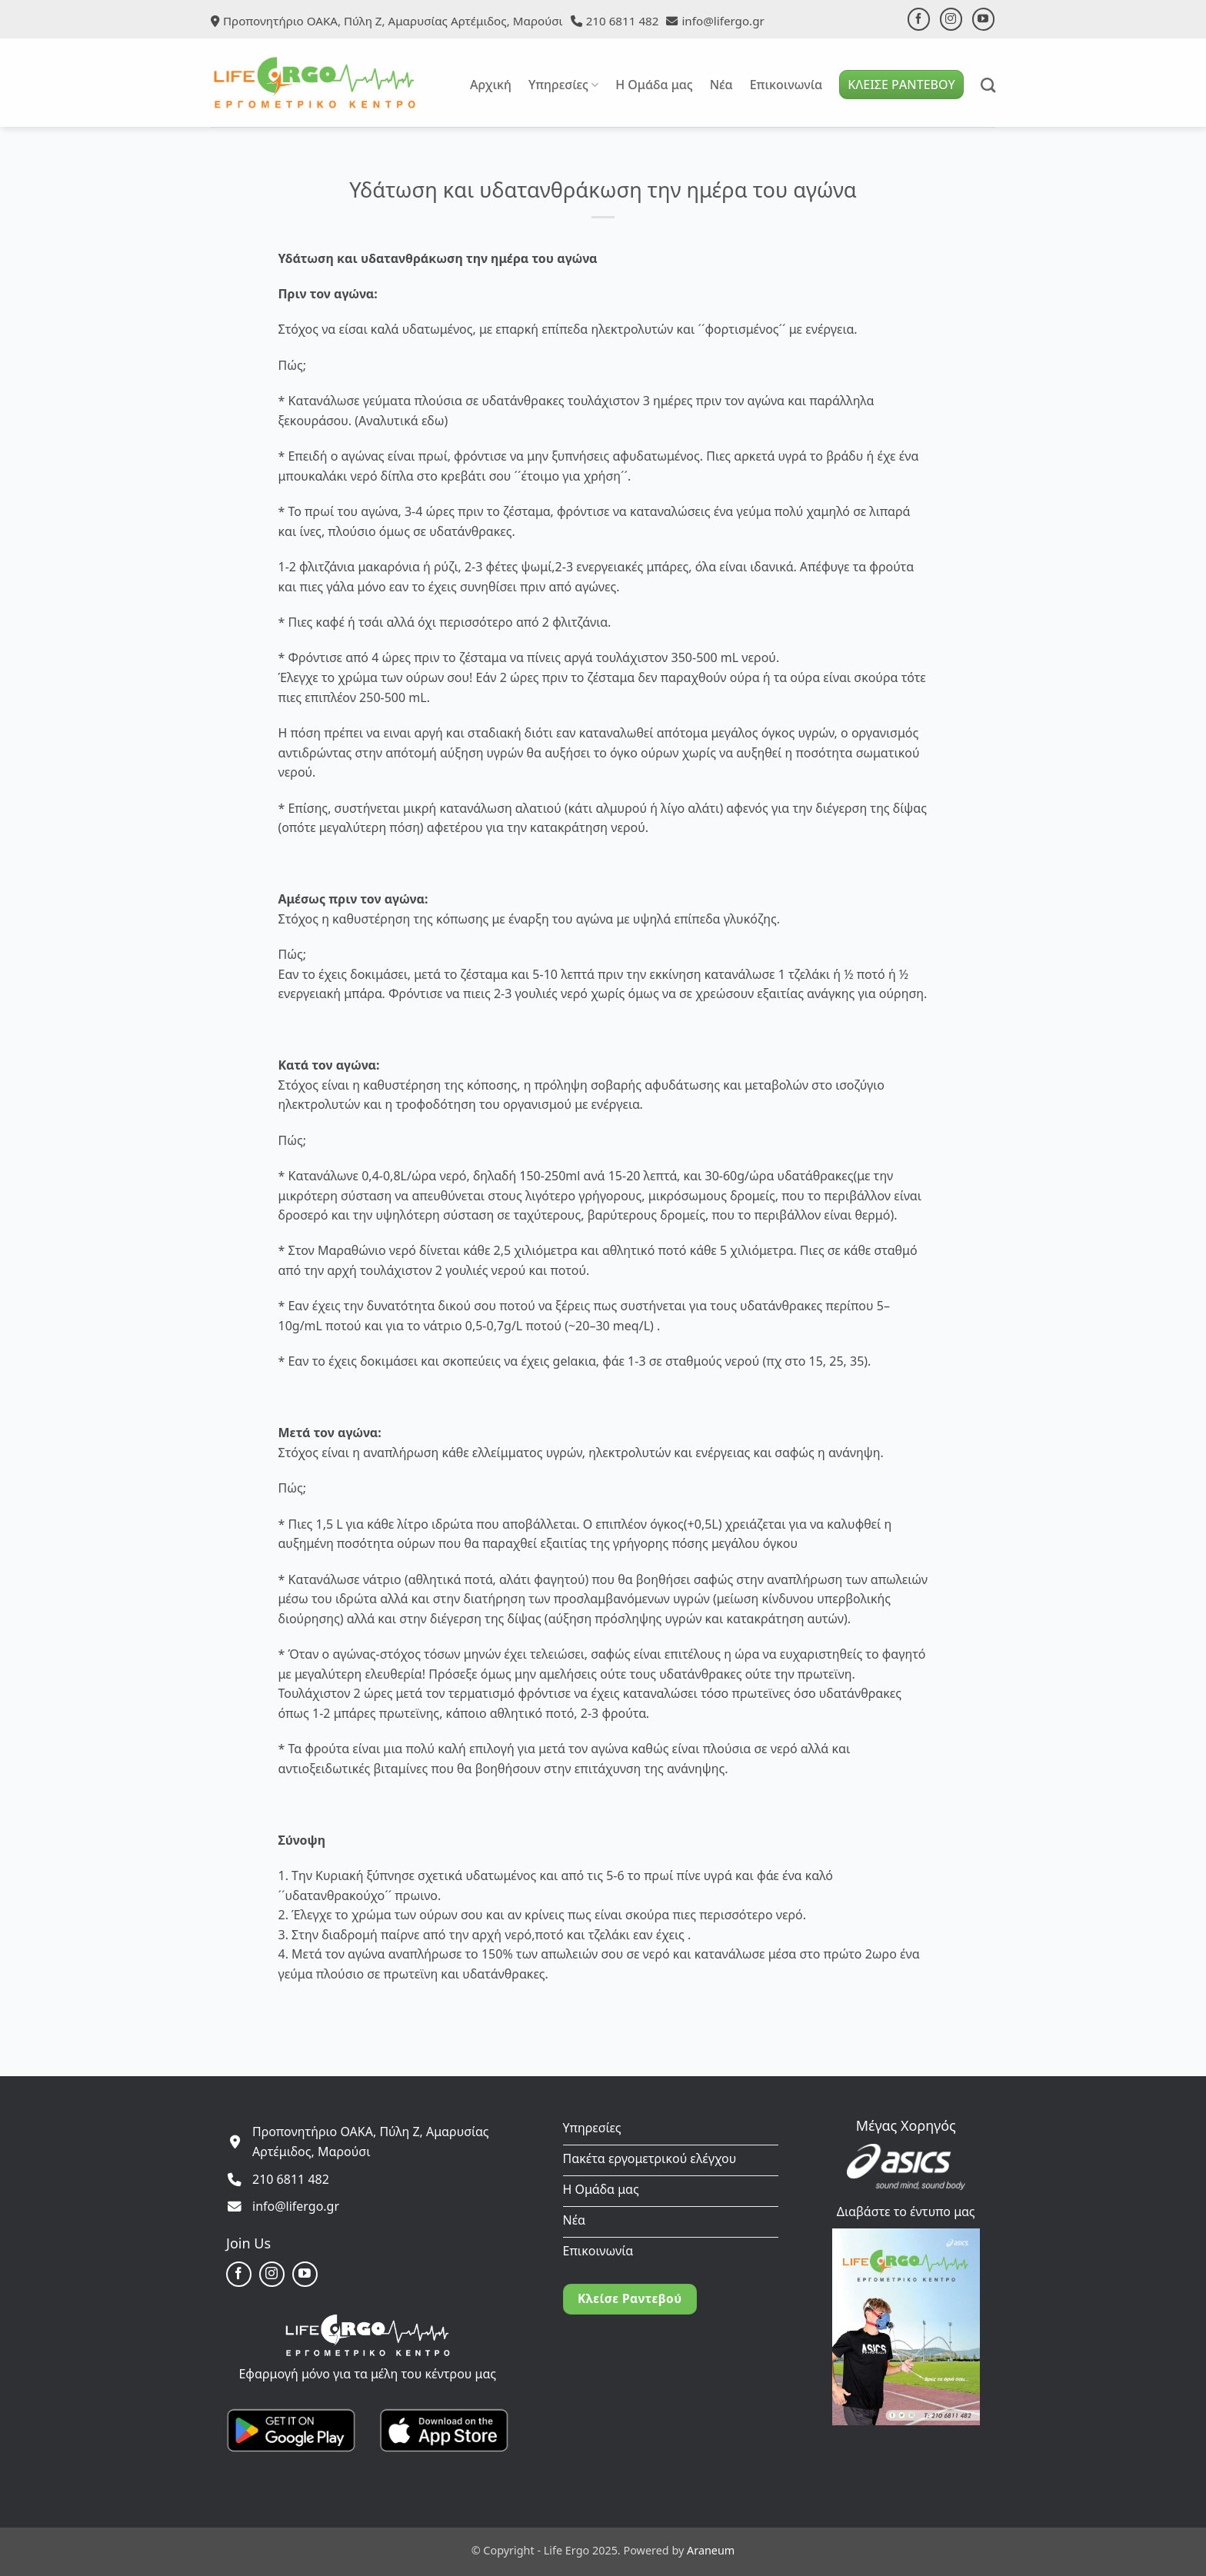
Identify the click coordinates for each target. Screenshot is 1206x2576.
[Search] (988, 85)
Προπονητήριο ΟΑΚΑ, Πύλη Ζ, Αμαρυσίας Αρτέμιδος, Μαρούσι (393, 20)
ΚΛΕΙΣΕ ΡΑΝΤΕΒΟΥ (901, 84)
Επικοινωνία (786, 84)
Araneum (711, 2550)
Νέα (721, 84)
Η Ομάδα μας (653, 84)
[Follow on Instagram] (951, 19)
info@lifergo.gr (722, 20)
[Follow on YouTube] (983, 19)
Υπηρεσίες (563, 84)
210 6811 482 (622, 20)
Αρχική (490, 84)
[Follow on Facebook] (919, 19)
